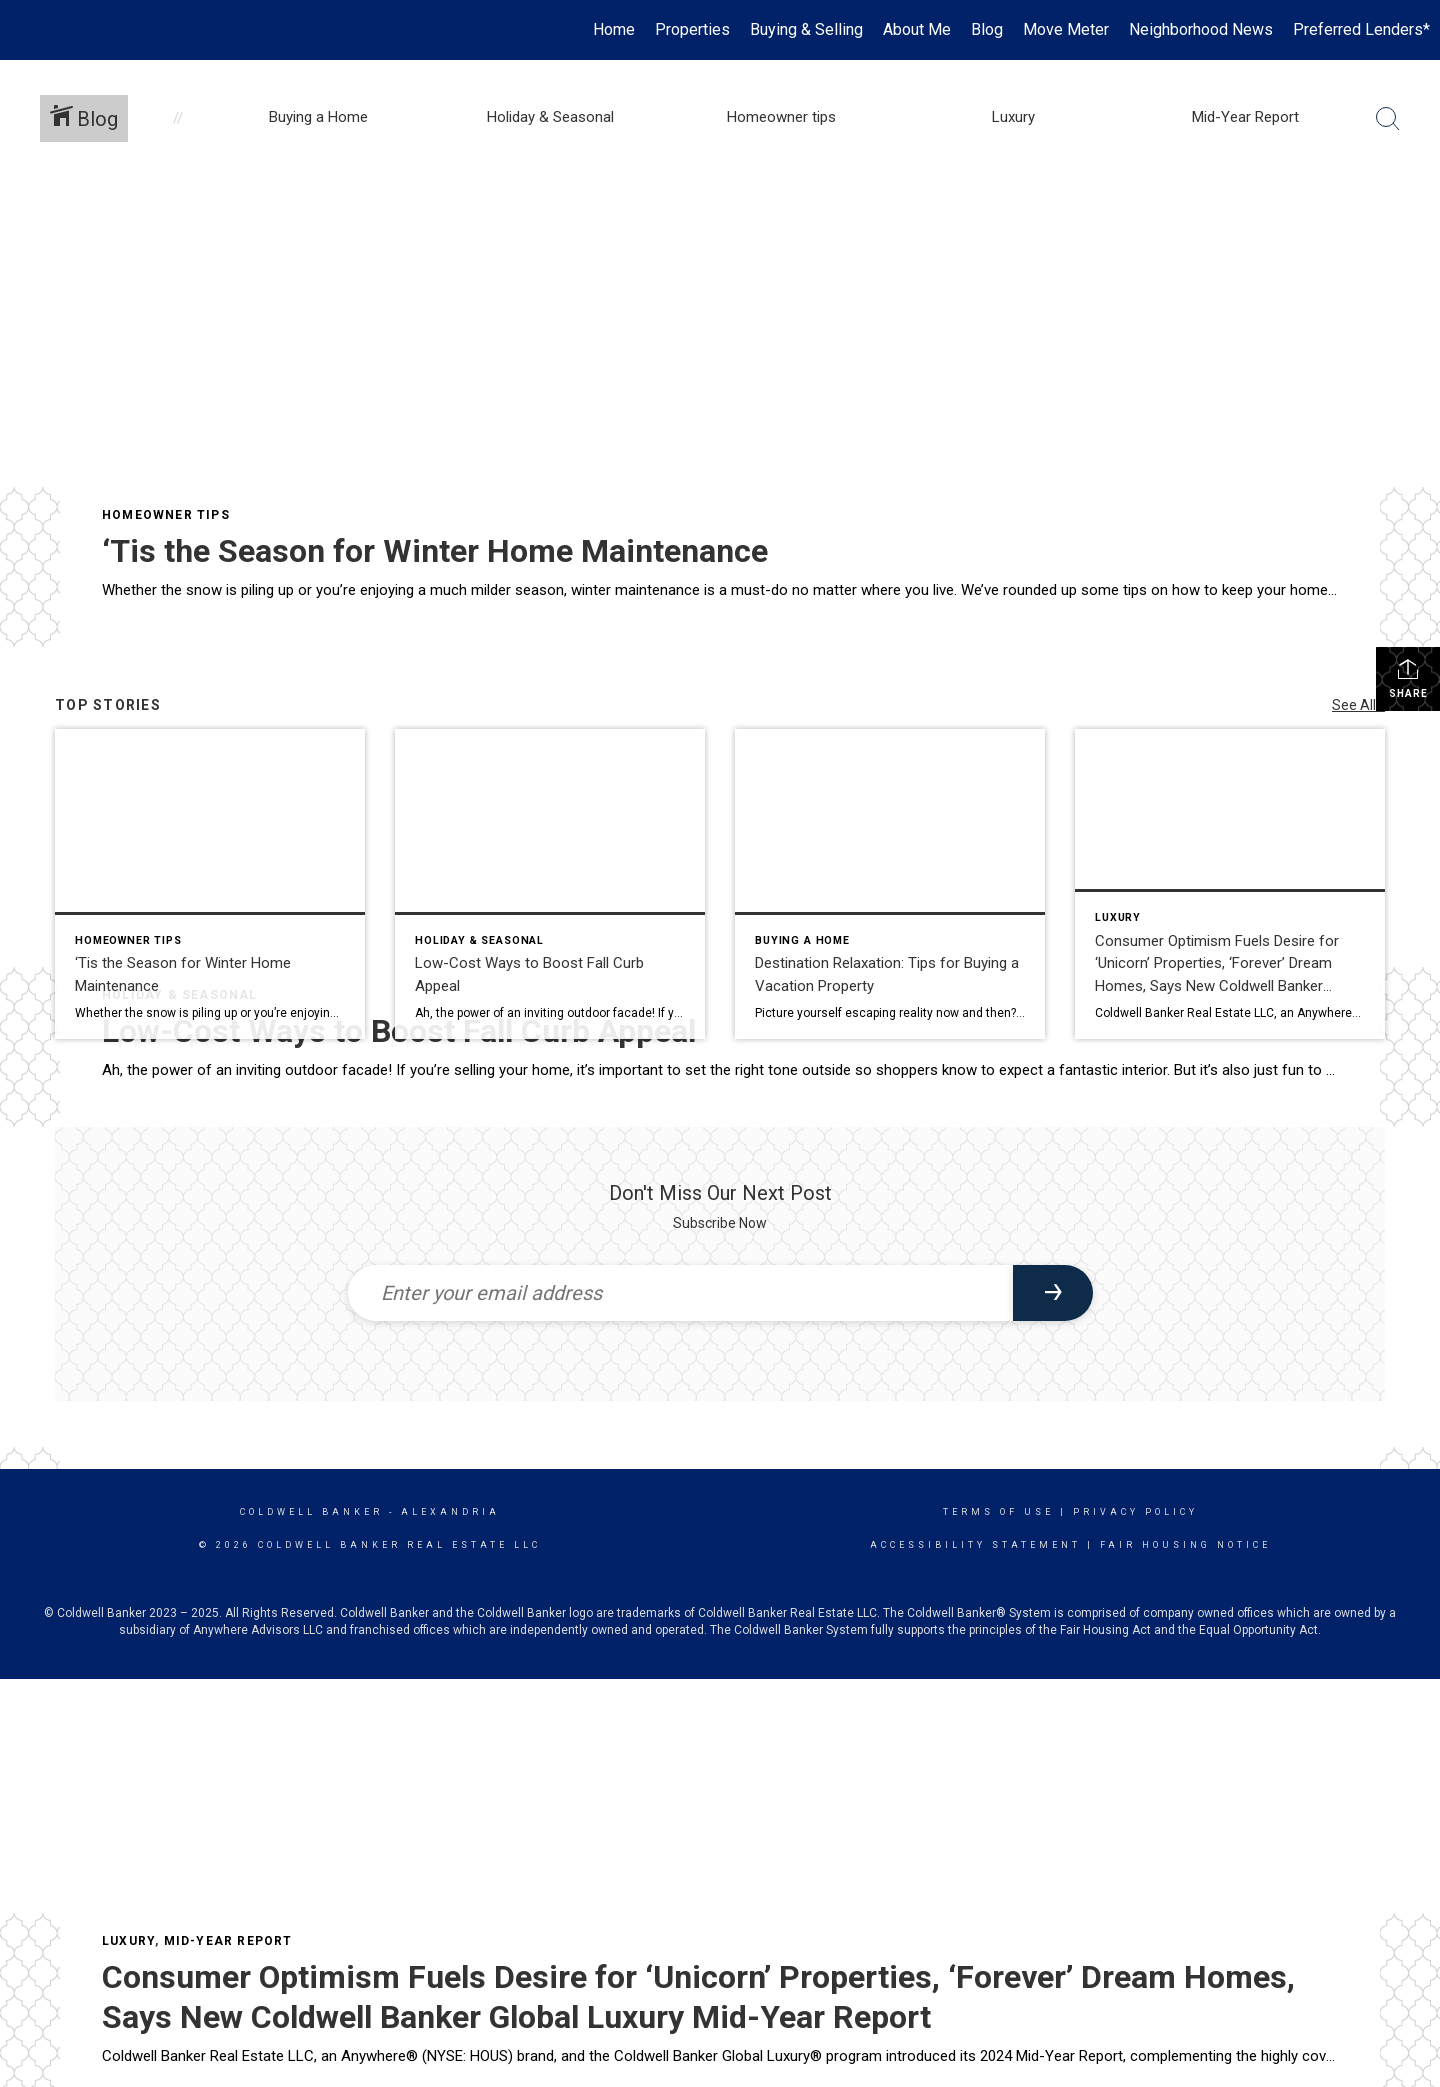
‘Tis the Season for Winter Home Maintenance (435, 551)
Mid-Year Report (228, 1941)
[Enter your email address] (680, 1293)
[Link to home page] (25, 30)
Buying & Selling (806, 29)
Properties (692, 29)
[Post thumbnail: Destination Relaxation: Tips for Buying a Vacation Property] (890, 884)
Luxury (128, 1941)
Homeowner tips (166, 515)
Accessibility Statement (975, 1545)
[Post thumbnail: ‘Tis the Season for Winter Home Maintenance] (210, 884)
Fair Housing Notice (1185, 1545)
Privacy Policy (1135, 1512)
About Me (917, 29)
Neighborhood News (1201, 29)
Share (1408, 678)
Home (614, 29)
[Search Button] (1388, 119)
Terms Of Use (998, 1512)
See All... (1358, 705)
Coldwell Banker (311, 1512)
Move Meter (1066, 29)
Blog (987, 29)
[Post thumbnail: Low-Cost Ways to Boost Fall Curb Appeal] (550, 884)
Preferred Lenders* (1361, 29)
